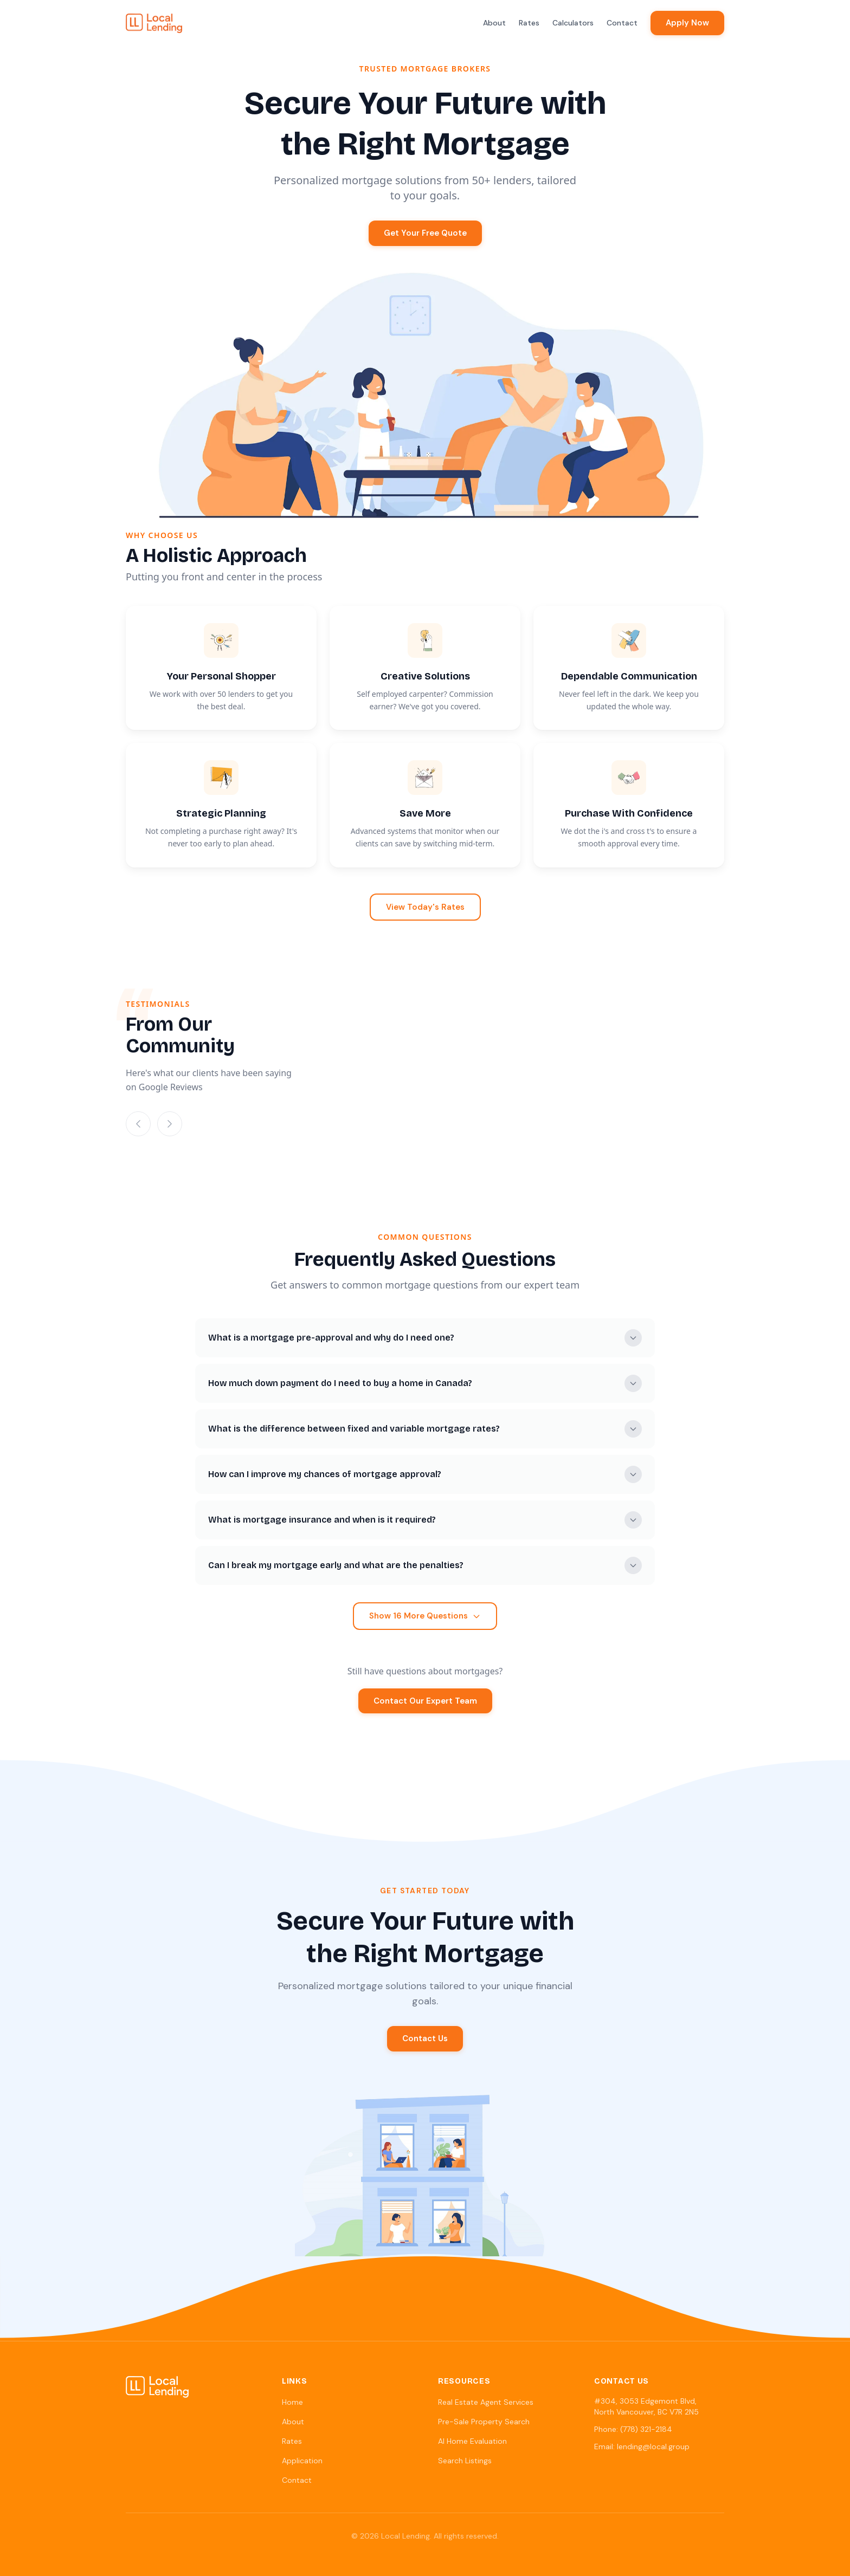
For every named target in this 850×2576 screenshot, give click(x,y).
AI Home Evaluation (472, 2441)
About (494, 23)
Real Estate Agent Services (485, 2402)
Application (302, 2460)
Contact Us (425, 2038)
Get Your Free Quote (425, 233)
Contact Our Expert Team (425, 1700)
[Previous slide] (138, 1123)
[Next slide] (169, 1123)
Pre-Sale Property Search (484, 2421)
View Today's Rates (425, 907)
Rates (529, 23)
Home (292, 2402)
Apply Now (687, 22)
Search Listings (465, 2460)
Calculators (573, 23)
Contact (622, 23)
